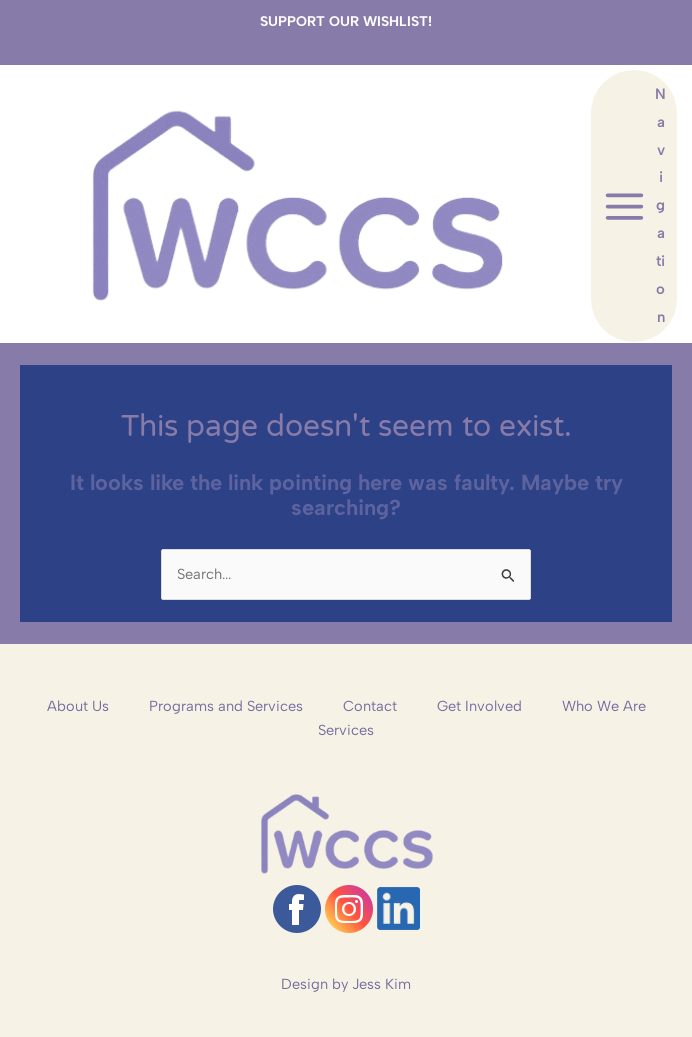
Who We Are (604, 706)
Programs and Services (226, 706)
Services (346, 730)
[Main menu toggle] (634, 206)
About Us (78, 706)
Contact (370, 706)
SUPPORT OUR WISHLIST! (346, 21)
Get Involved (479, 706)
